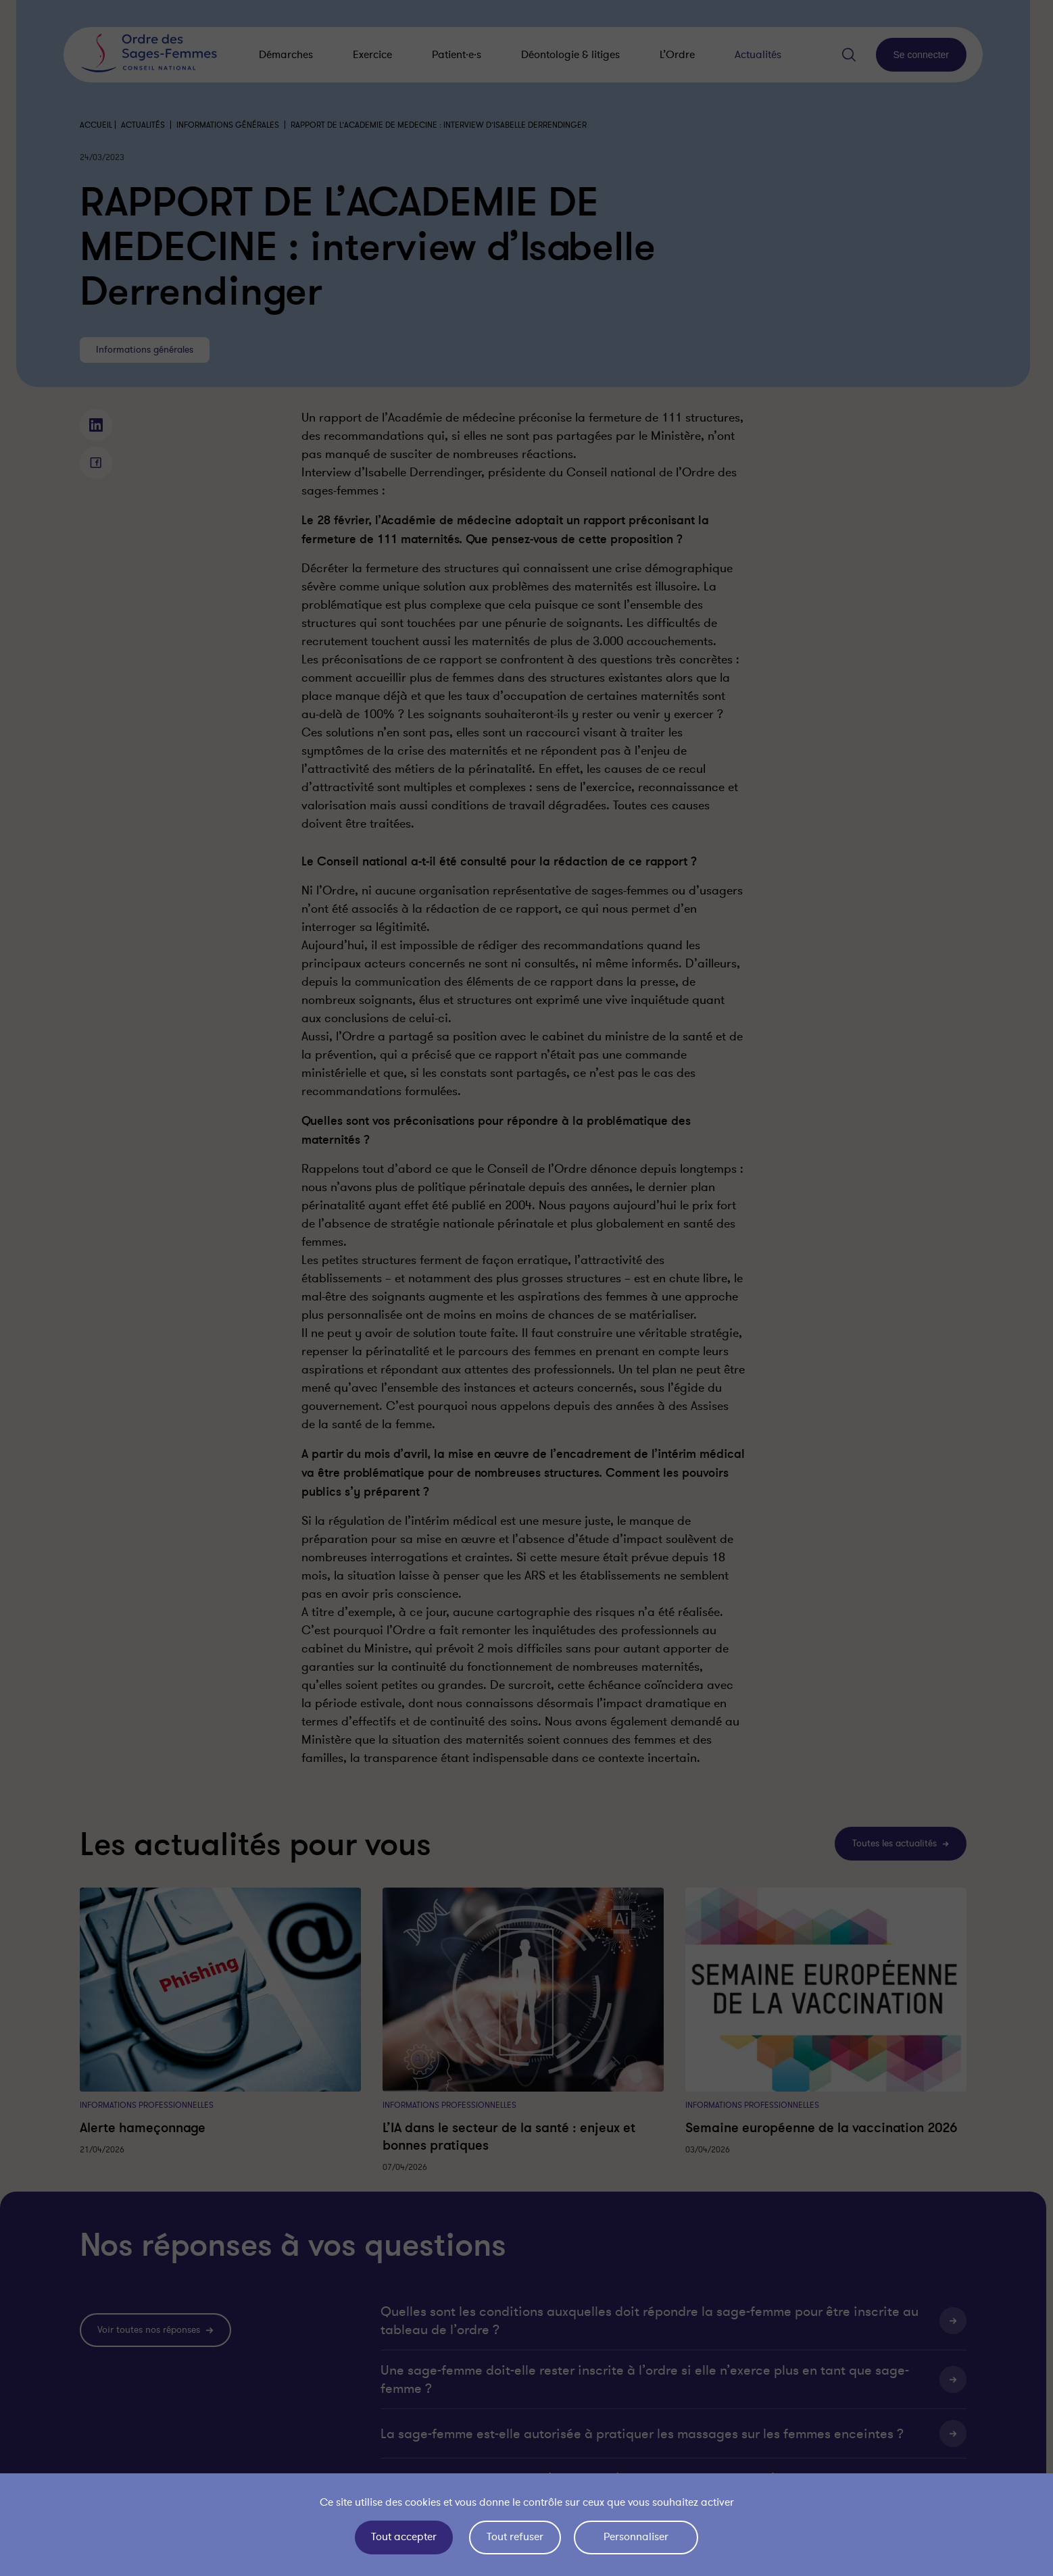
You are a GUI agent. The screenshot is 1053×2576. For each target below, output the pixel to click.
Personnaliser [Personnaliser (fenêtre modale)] (636, 2536)
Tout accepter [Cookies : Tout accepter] (404, 2536)
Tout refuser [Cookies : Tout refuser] (515, 2536)
